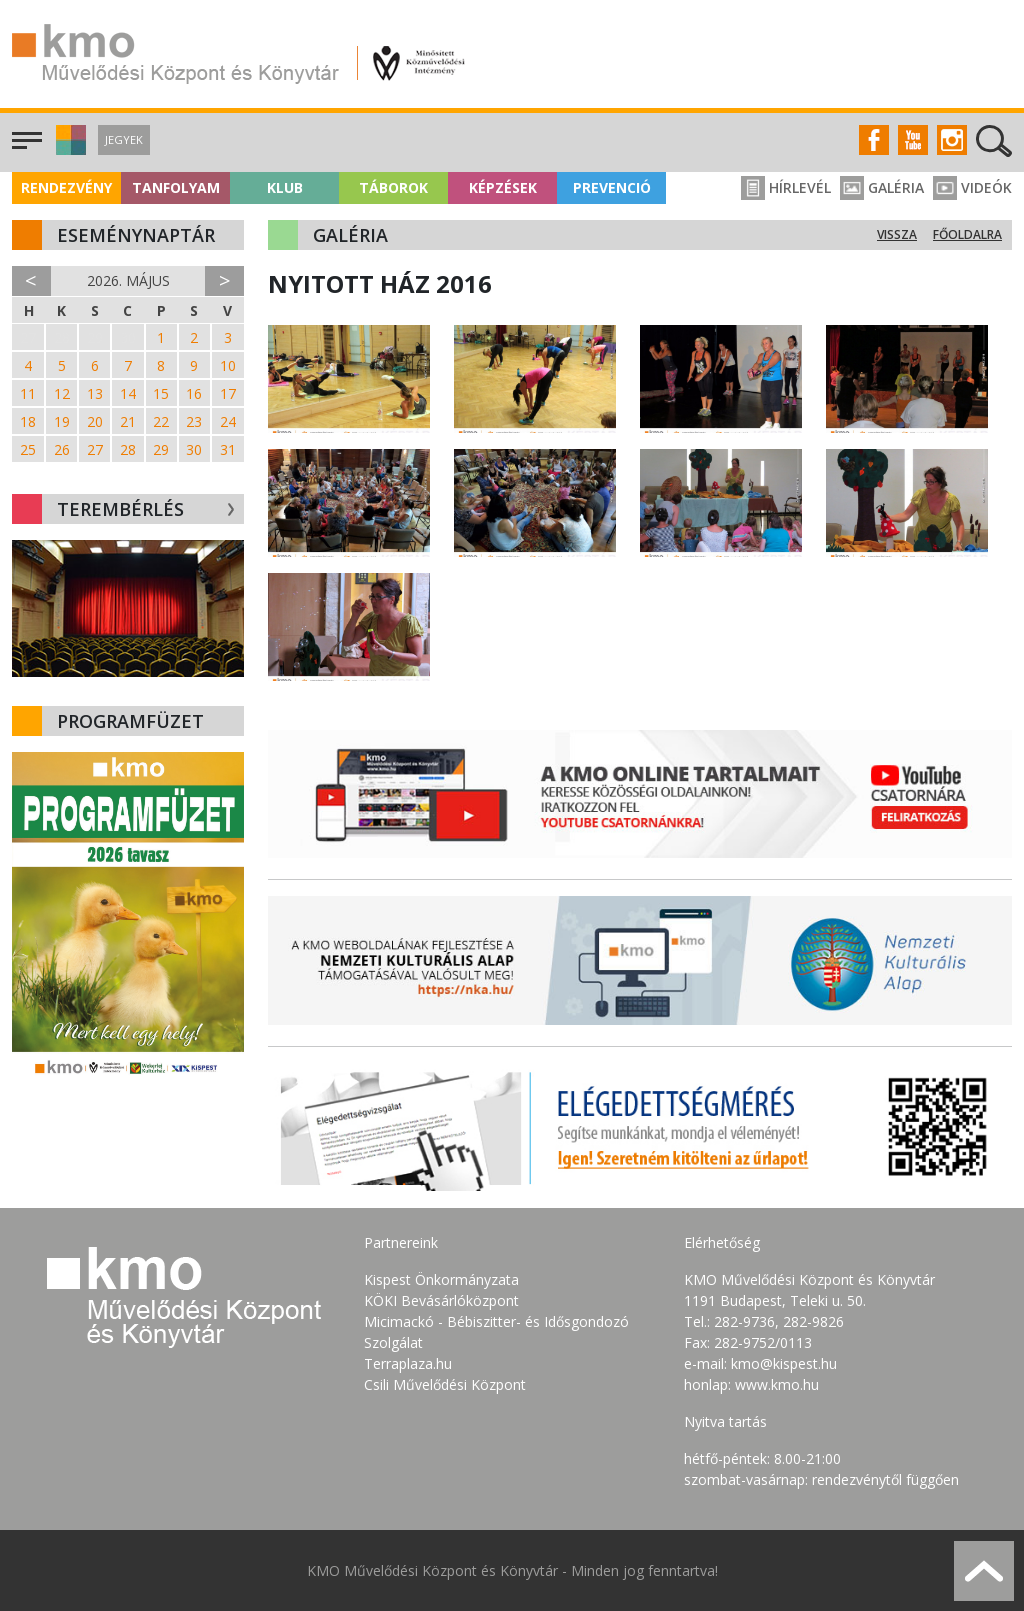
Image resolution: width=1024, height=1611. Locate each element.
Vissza (897, 234)
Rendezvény (66, 187)
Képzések (503, 187)
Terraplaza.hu (408, 1363)
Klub (285, 187)
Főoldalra (967, 234)
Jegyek (124, 139)
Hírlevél (786, 187)
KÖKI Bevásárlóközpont (441, 1300)
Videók (972, 187)
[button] (68, 149)
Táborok (393, 187)
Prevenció (612, 187)
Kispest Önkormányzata (441, 1279)
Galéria (882, 187)
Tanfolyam (176, 187)
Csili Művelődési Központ (445, 1384)
